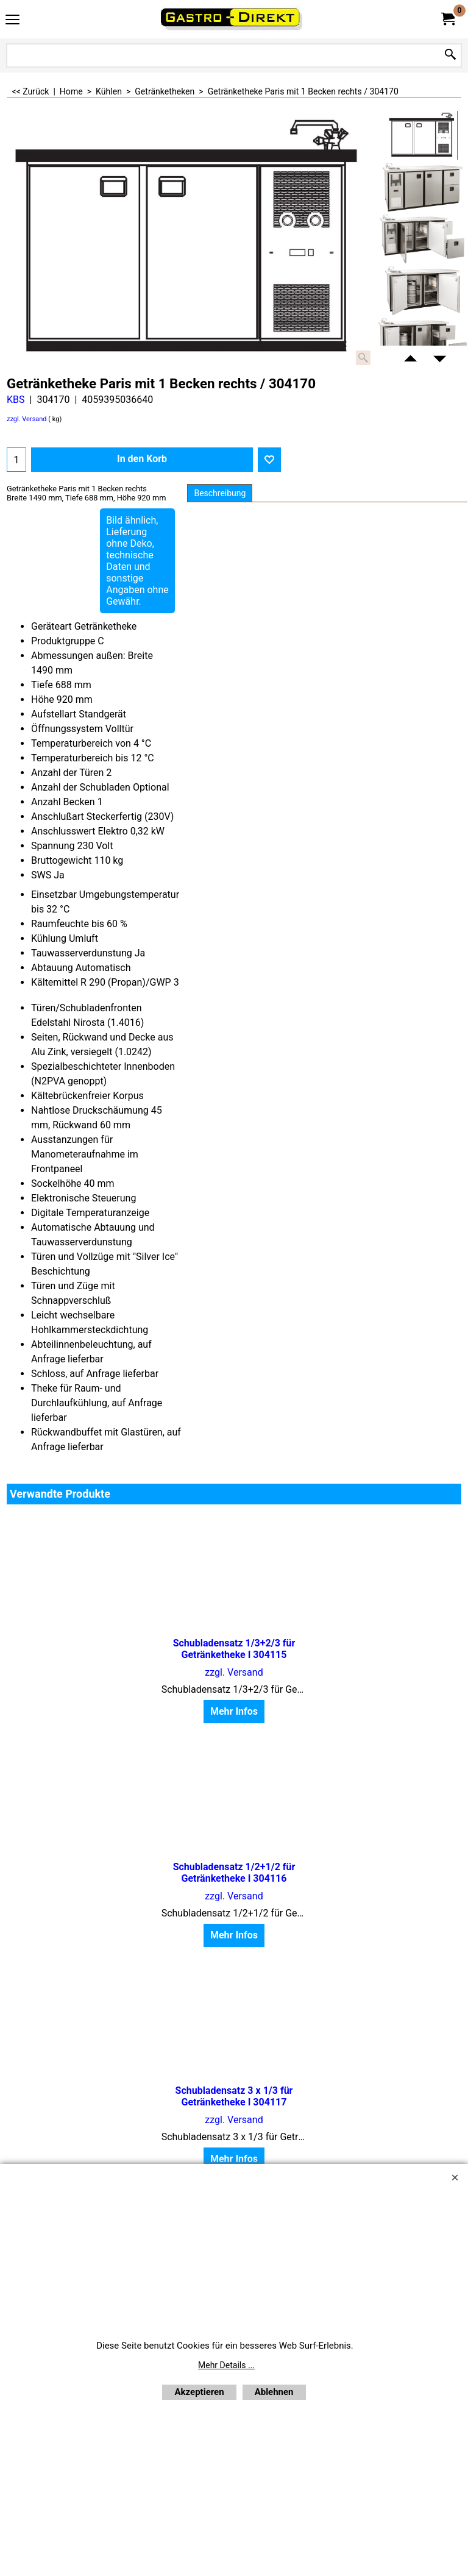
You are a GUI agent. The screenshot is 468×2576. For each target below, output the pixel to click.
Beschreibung (220, 493)
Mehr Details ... (226, 2365)
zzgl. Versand (27, 419)
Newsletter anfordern (200, 2011)
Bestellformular (295, 2011)
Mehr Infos (80, 1712)
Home (124, 2011)
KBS (16, 399)
